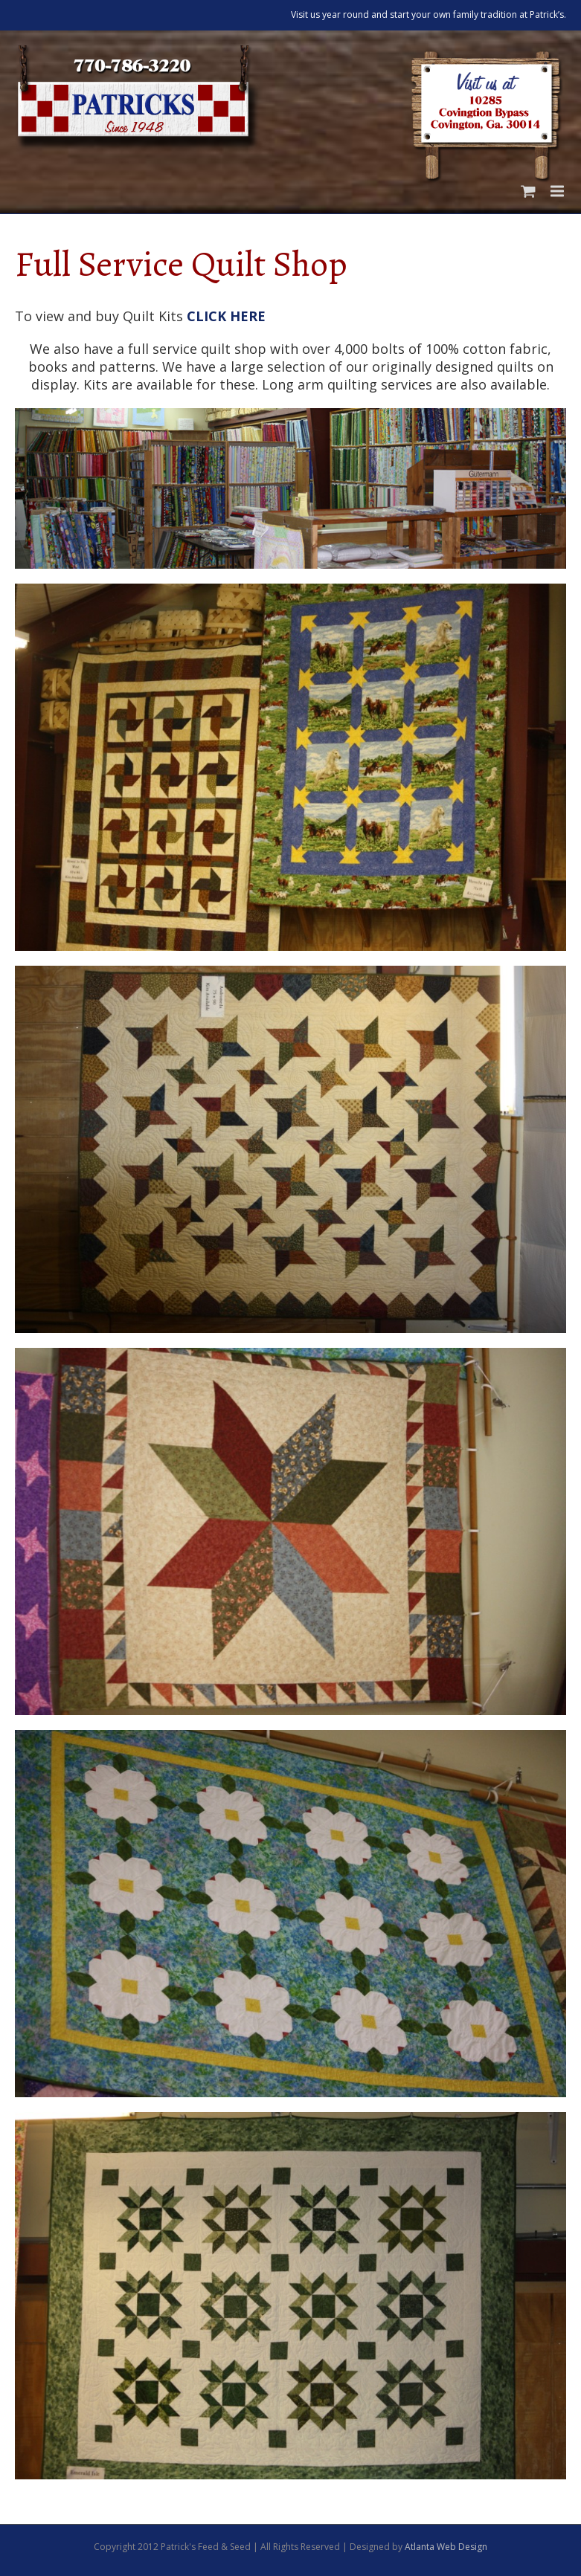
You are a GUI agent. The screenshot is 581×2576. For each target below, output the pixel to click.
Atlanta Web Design (446, 2546)
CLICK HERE (226, 316)
